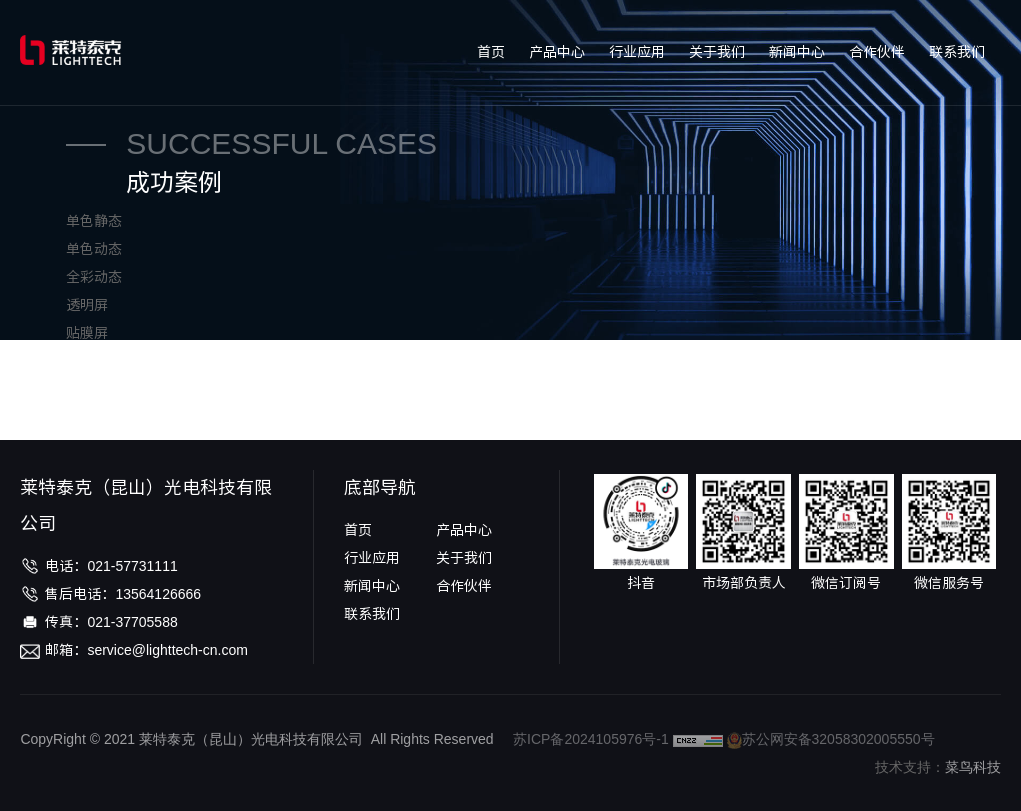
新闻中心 (797, 52)
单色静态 (94, 221)
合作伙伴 (877, 52)
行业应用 (637, 52)
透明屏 (87, 305)
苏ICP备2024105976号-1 (591, 739)
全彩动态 (94, 277)
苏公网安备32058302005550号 (831, 739)
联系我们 (957, 52)
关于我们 (717, 52)
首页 (491, 52)
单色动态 (94, 249)
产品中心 (557, 52)
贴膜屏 (87, 333)
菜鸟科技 (973, 767)
